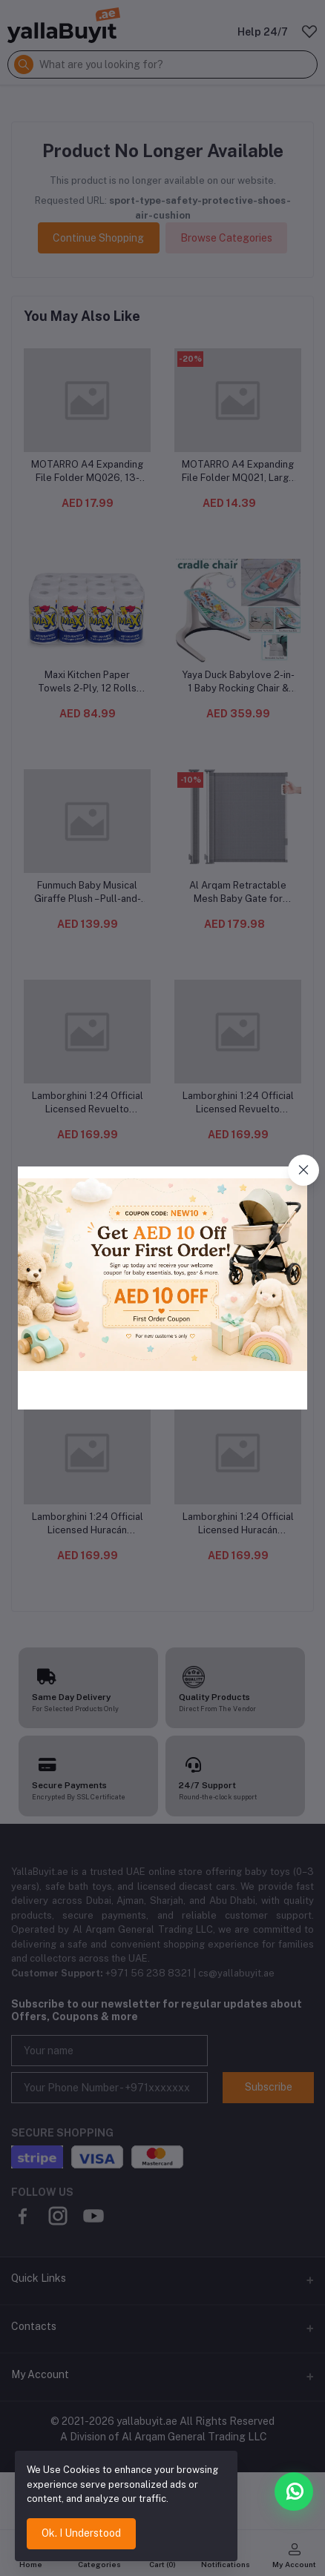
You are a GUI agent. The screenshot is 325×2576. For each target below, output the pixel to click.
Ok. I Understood (81, 2533)
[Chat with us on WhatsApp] (294, 2491)
